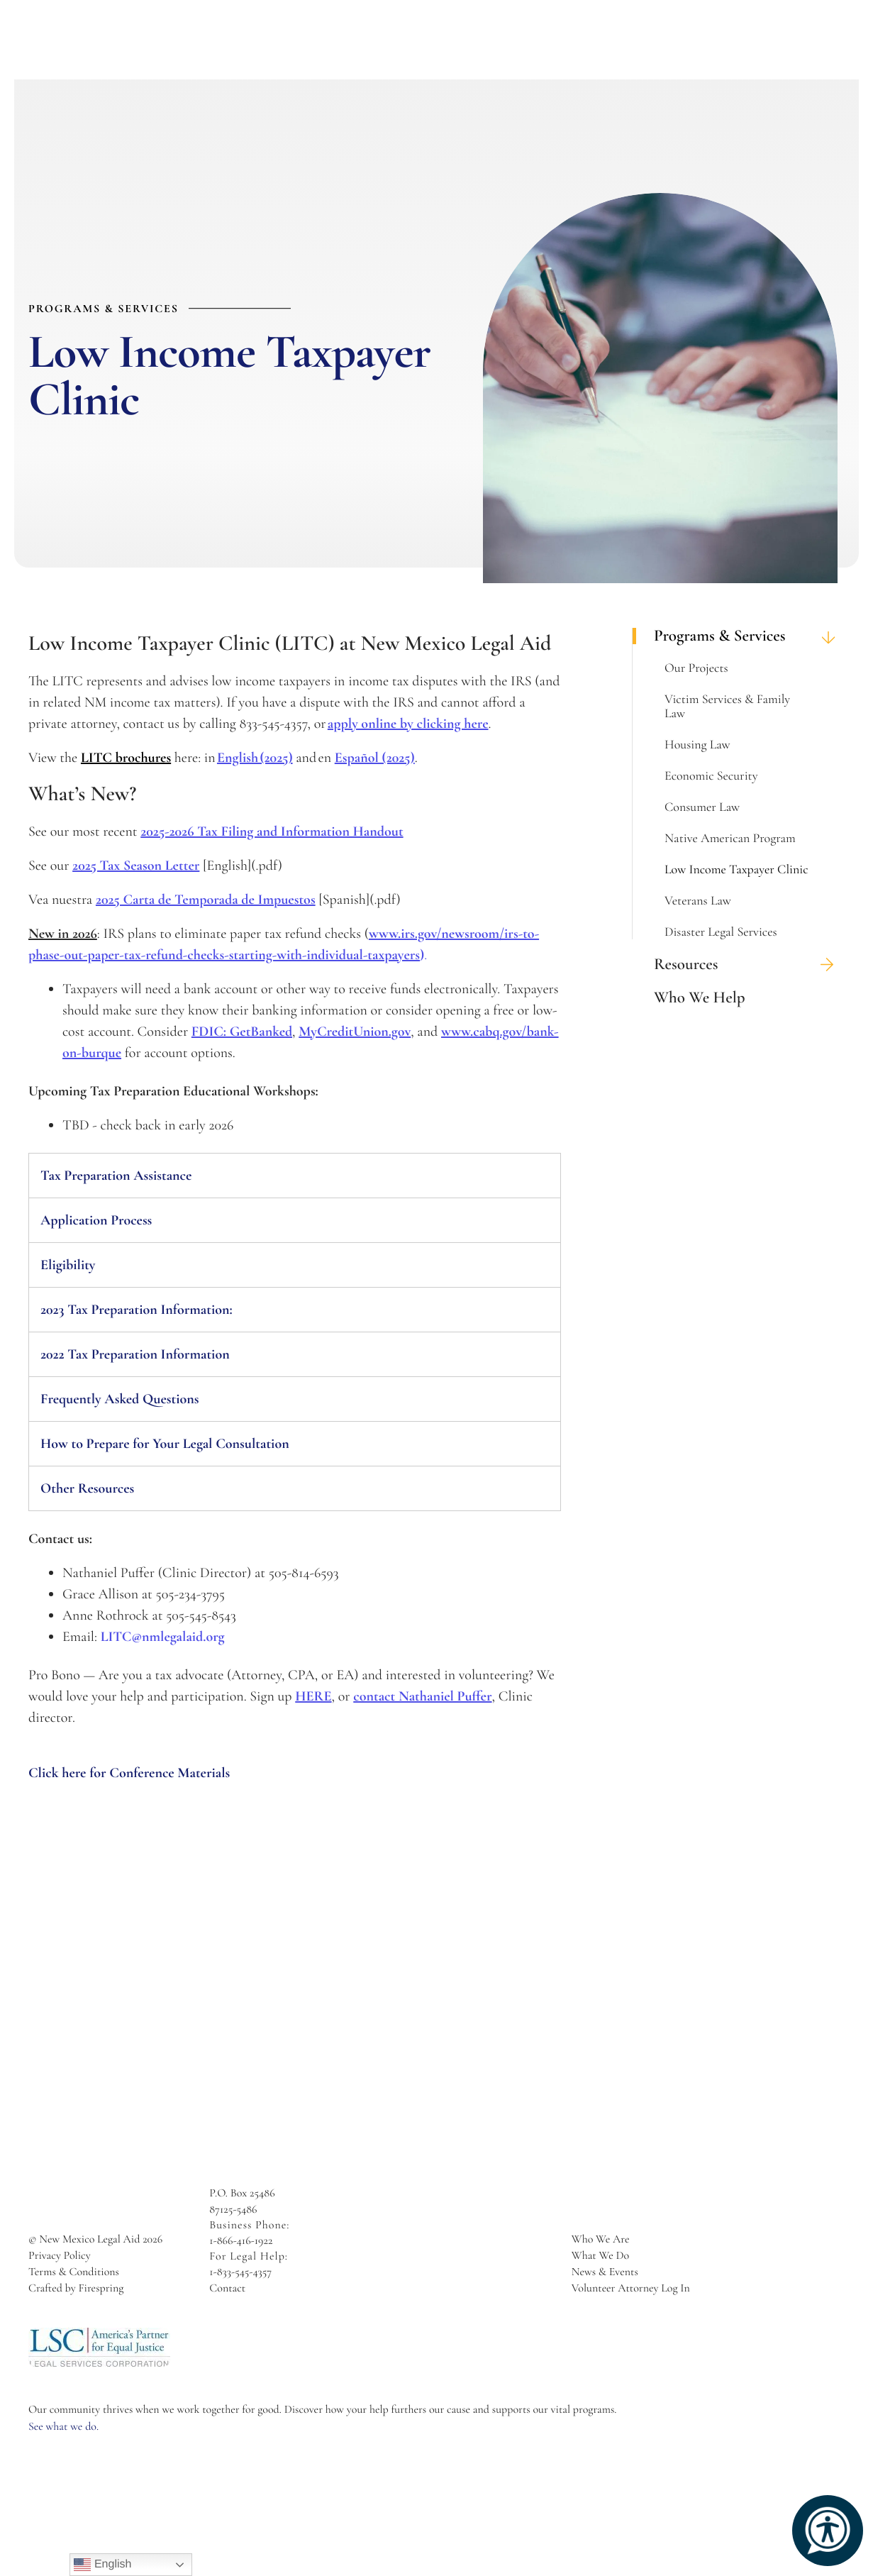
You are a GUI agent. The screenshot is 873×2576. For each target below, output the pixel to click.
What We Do (600, 2255)
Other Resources (87, 1488)
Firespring (100, 2288)
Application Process (97, 1220)
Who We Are (601, 2239)
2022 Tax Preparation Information (135, 1354)
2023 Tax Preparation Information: (136, 1309)
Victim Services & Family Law (727, 706)
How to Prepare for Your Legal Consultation (164, 1443)
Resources (749, 964)
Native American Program (730, 838)
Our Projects (696, 668)
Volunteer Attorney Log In (631, 2288)
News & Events (605, 2272)
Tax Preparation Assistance (115, 1175)
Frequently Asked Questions (119, 1399)
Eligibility (67, 1264)
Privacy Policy (59, 2255)
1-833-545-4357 (240, 2272)
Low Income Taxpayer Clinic (736, 870)
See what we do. (63, 2426)
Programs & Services (749, 636)
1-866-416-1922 (240, 2240)
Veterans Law (698, 901)
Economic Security (711, 776)
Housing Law (697, 745)
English (102, 2564)
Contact (227, 2288)
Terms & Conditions (73, 2272)
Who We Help (699, 998)
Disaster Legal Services (721, 932)
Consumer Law (702, 807)
